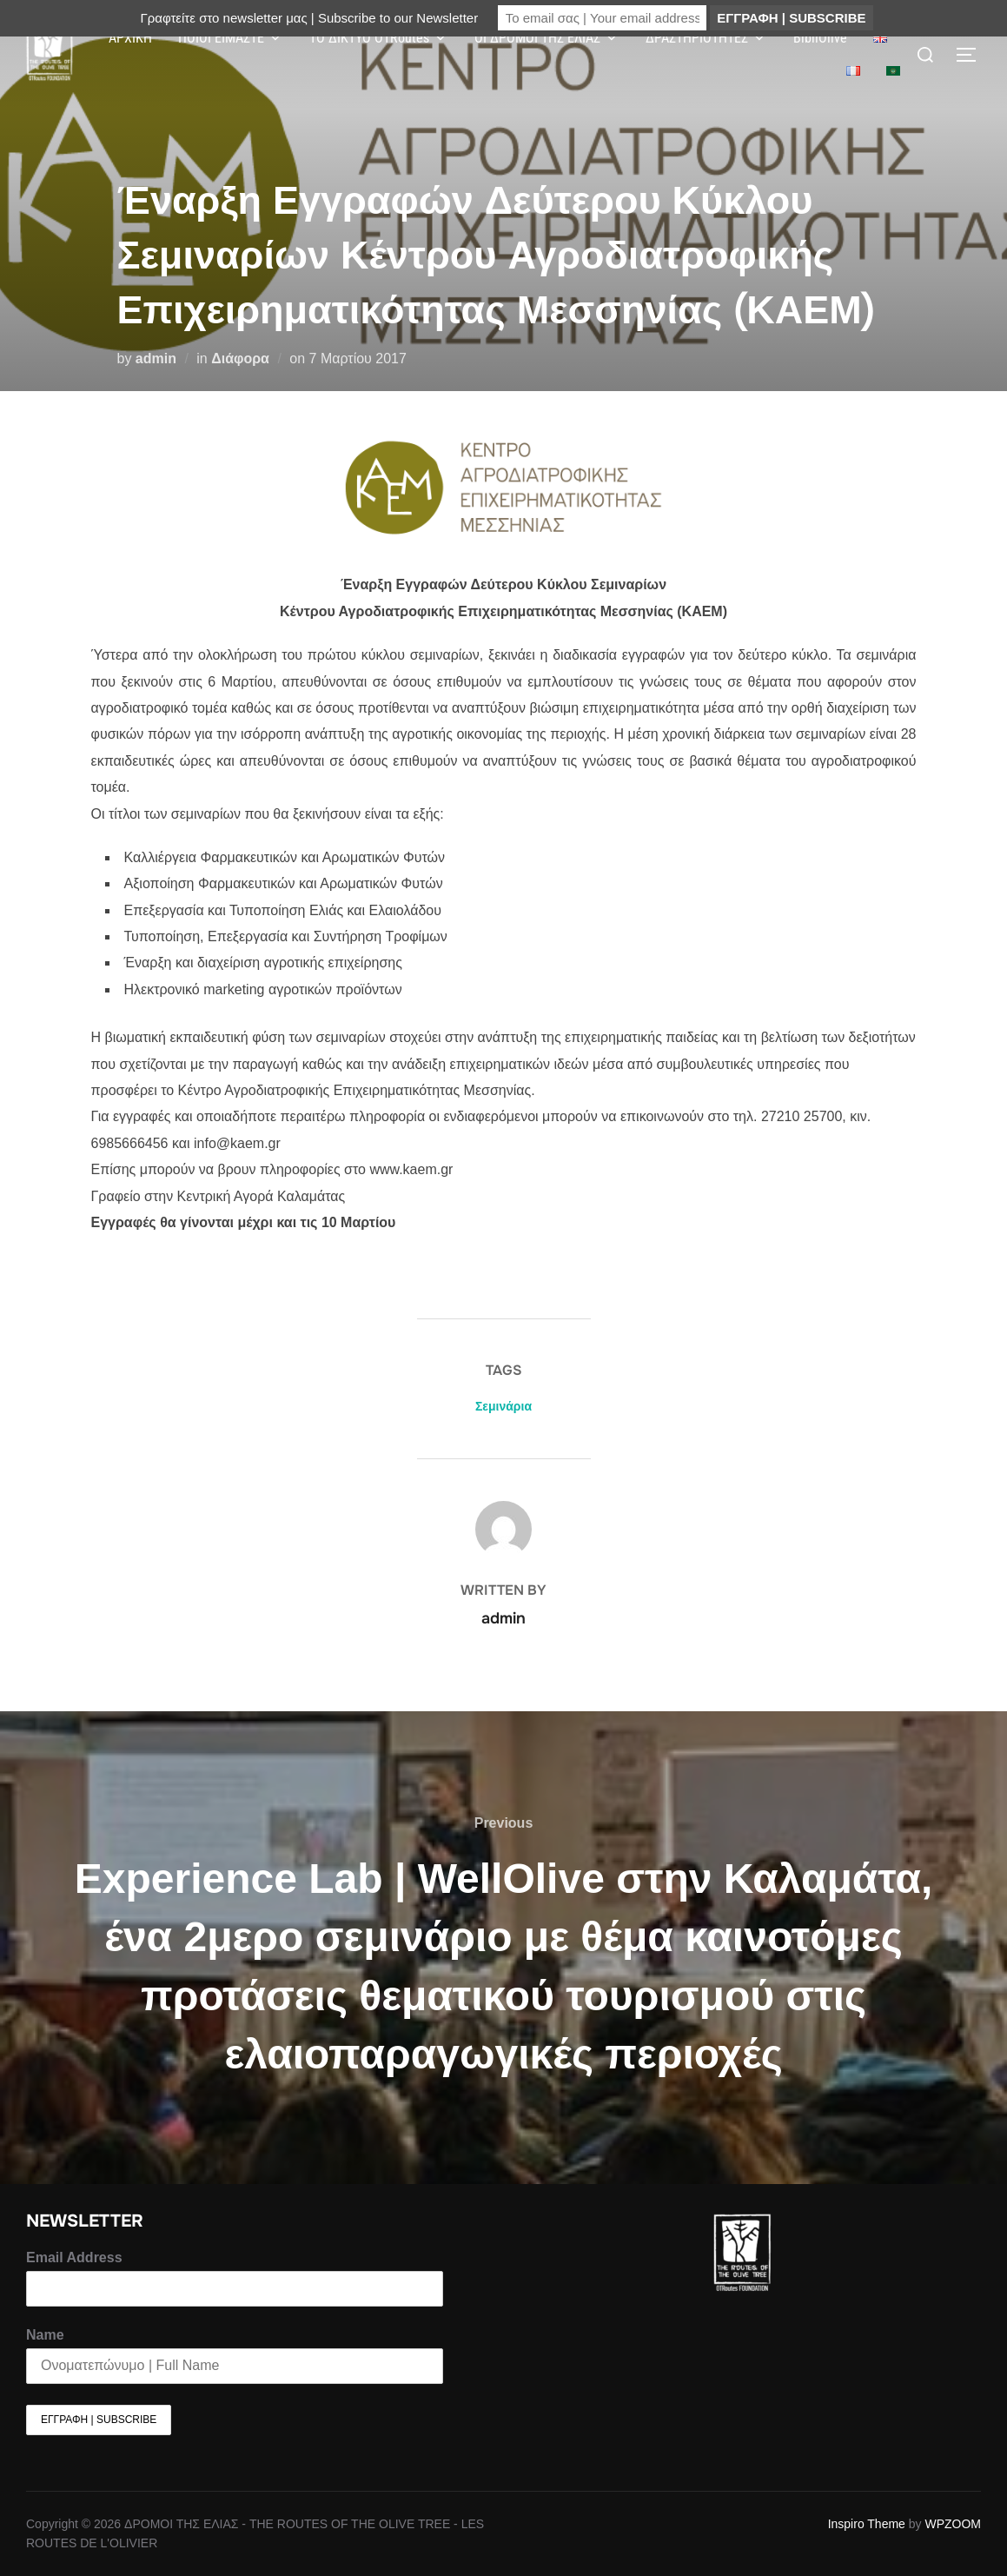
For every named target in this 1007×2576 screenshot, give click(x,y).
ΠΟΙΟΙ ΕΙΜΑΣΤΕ (230, 38)
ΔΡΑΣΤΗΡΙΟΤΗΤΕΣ (706, 38)
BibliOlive (820, 38)
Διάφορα (240, 358)
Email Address (74, 2257)
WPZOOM (952, 2524)
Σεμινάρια (503, 1406)
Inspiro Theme (866, 2524)
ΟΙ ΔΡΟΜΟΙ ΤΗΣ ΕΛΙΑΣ (546, 38)
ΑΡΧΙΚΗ (130, 38)
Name (45, 2334)
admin (156, 358)
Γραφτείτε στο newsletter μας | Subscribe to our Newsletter (309, 17)
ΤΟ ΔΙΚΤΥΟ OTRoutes (378, 38)
